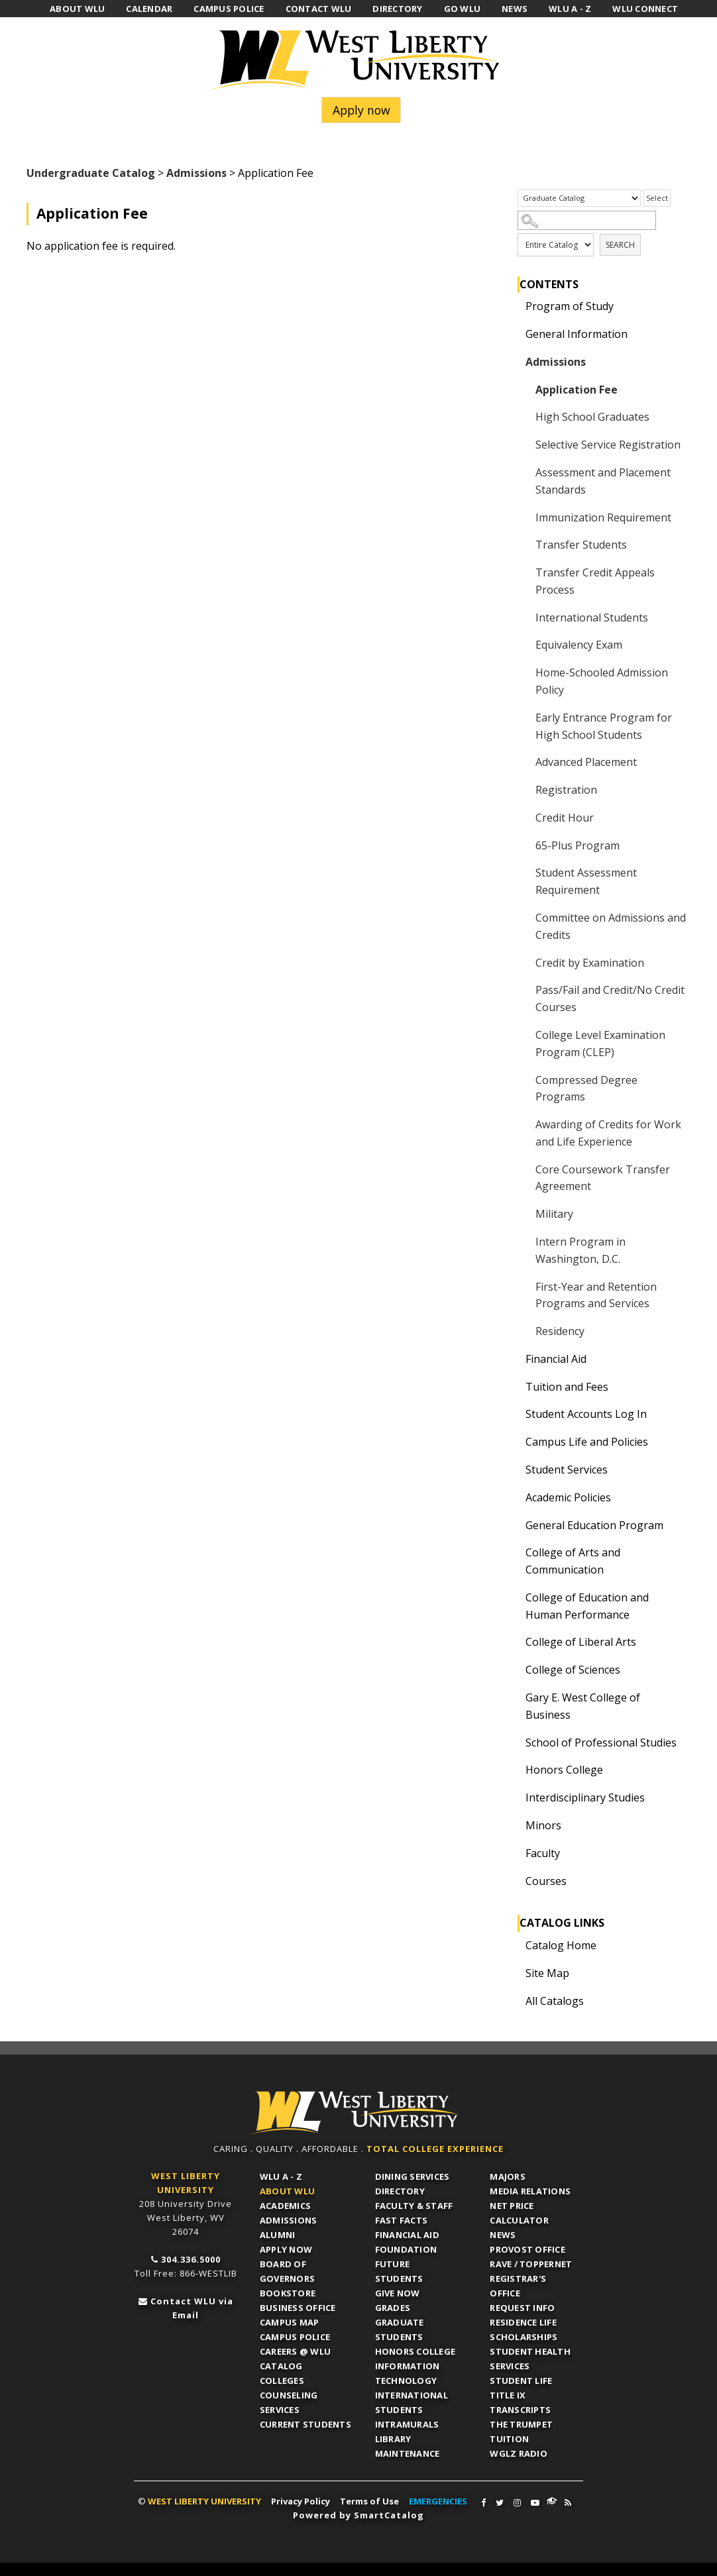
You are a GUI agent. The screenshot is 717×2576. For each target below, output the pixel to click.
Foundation (406, 2249)
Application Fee (576, 389)
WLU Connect (552, 2501)
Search (620, 244)
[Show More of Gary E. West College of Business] (514, 1697)
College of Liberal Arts (580, 1642)
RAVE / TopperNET (531, 2264)
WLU (353, 2113)
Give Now (397, 2293)
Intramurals (407, 2424)
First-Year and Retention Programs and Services (596, 1295)
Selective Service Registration (608, 444)
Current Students (305, 2424)
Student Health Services (530, 2358)
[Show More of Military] (524, 1214)
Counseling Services (289, 2402)
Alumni (278, 2235)
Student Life (521, 2381)
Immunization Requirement (603, 517)
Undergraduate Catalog (91, 173)
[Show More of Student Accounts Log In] (514, 1414)
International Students (591, 617)
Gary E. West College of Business (582, 1706)
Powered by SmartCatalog (358, 2515)
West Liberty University (358, 60)
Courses (546, 1881)
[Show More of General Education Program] (514, 1525)
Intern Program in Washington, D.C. (580, 1250)
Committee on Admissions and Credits (610, 926)
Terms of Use (369, 2501)
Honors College (564, 1769)
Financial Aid (555, 1359)
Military (554, 1214)
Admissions (196, 173)
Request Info (522, 2308)
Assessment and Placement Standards (603, 481)
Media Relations (530, 2191)
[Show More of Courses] (514, 1881)
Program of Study (569, 306)
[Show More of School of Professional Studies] (514, 1742)
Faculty (542, 1853)
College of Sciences (572, 1669)
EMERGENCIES (438, 2501)
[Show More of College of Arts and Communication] (514, 1552)
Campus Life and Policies (586, 1441)
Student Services (566, 1469)
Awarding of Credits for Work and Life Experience (608, 1133)
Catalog (281, 2366)
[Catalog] (579, 198)
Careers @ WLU (295, 2351)
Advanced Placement (586, 762)
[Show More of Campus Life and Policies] (514, 1441)
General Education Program (594, 1525)
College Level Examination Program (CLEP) (600, 1043)
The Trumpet (521, 2424)
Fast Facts (401, 2220)
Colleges (282, 2381)
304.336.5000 (191, 2259)
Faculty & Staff (414, 2206)
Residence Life (523, 2322)
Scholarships (523, 2337)
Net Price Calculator (519, 2213)
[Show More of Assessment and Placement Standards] (524, 472)
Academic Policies (568, 1497)
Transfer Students (581, 544)
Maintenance (407, 2453)
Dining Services (412, 2176)
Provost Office (527, 2249)
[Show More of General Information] (514, 334)
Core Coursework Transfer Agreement (602, 1178)
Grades (393, 2308)
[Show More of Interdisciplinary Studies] (514, 1797)
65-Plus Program (577, 845)
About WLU (287, 2191)
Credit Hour (564, 817)
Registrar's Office (518, 2286)
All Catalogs (554, 2001)
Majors (507, 2176)
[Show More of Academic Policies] (514, 1497)
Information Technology (407, 2373)
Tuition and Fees (566, 1386)
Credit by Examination (589, 962)
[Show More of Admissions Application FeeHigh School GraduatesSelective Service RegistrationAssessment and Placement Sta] (514, 362)
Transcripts (520, 2410)
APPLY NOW (286, 2249)
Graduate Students (399, 2329)
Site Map (547, 1973)
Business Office (298, 2308)
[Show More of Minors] (514, 1825)
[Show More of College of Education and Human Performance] (514, 1597)
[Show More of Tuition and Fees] (514, 1386)
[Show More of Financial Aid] (514, 1359)
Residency (559, 1331)
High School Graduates (592, 416)
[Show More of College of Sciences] (514, 1669)
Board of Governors (287, 2271)
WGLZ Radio (518, 2453)
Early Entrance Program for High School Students (603, 726)
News (503, 2235)
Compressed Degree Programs (586, 1088)
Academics (285, 2206)
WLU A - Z (281, 2176)
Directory (400, 2191)
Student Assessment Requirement (586, 881)
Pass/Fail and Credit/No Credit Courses (610, 998)
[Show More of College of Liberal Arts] (514, 1642)
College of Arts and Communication (572, 1561)
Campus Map (289, 2322)
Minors (543, 1825)
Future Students (399, 2271)
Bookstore (287, 2293)
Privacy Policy (300, 2501)
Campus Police (295, 2337)
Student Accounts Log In (586, 1414)
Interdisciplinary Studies (585, 1797)
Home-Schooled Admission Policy (601, 681)
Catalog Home (560, 1945)
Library (393, 2439)
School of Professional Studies (601, 1742)
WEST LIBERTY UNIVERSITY (204, 2501)
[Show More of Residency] (524, 1331)
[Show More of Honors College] (514, 1769)
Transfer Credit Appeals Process (595, 581)
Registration (566, 789)
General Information (576, 334)
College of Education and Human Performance (587, 1606)
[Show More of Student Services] (514, 1469)
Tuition (509, 2439)
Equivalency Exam (578, 644)
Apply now (361, 110)
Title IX (507, 2395)
